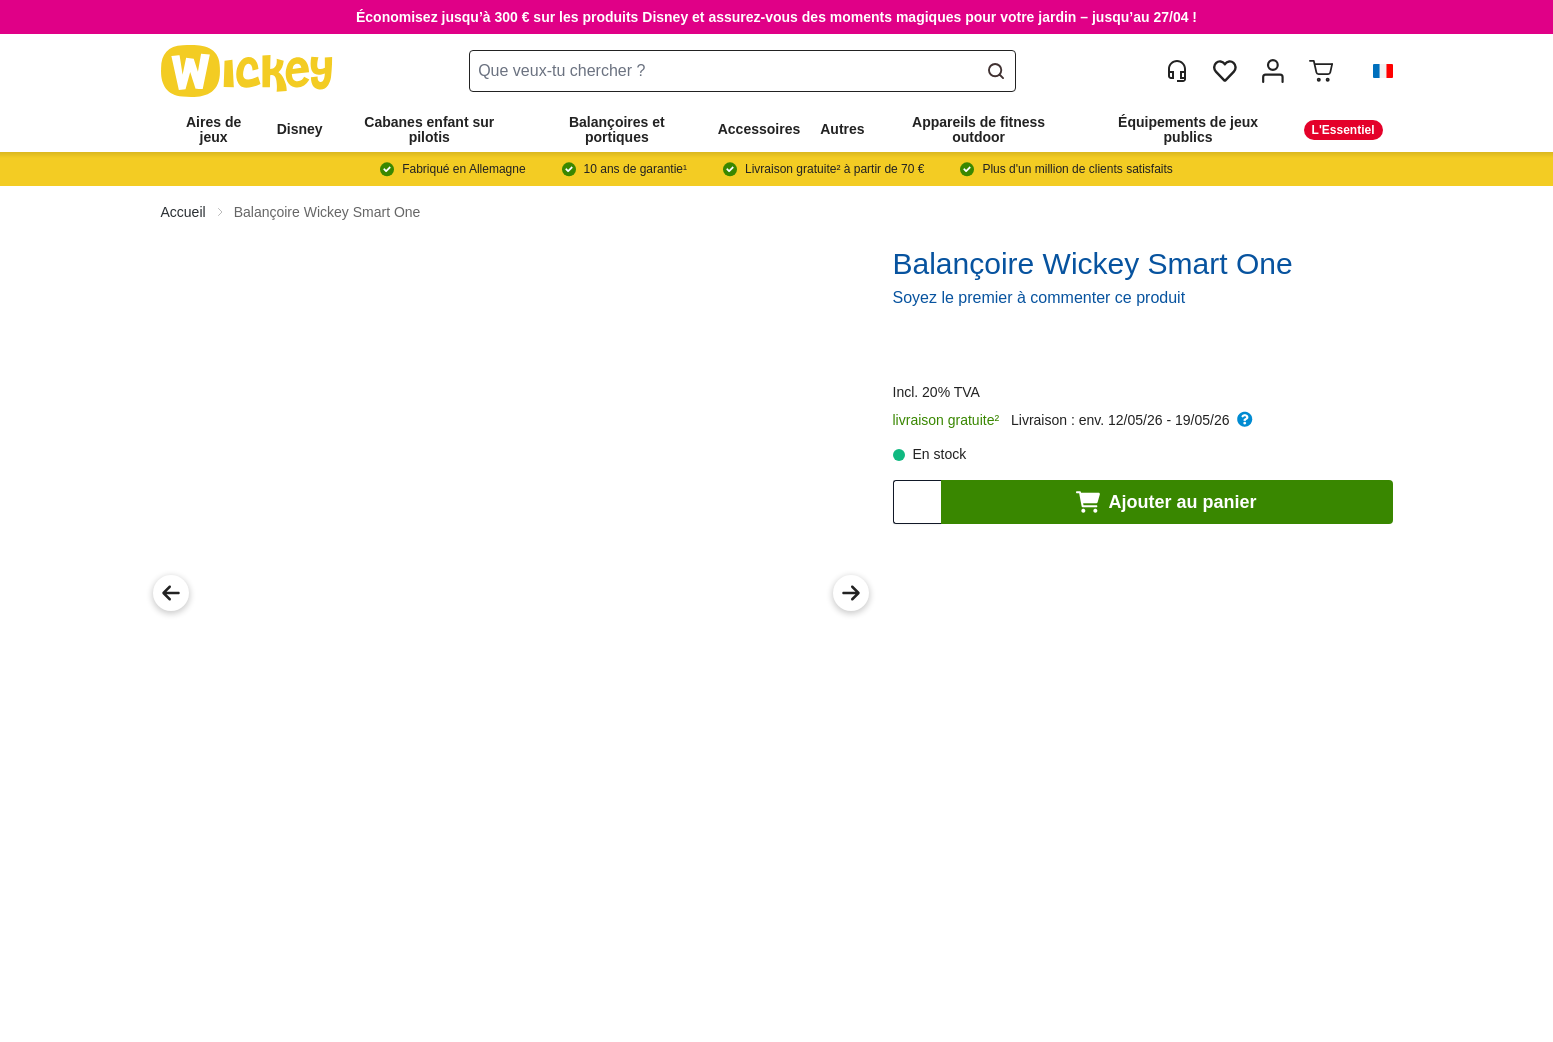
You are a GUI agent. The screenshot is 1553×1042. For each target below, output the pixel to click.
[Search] (996, 71)
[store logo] (247, 71)
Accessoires (759, 129)
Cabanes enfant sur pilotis (429, 129)
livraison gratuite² (946, 420)
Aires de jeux (213, 129)
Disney (300, 129)
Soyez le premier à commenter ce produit (1039, 297)
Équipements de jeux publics (1188, 129)
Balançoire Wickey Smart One (327, 212)
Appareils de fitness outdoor (978, 129)
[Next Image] (851, 593)
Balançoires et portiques (617, 129)
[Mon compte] (1273, 71)
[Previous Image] (171, 593)
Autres (842, 129)
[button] (1375, 71)
